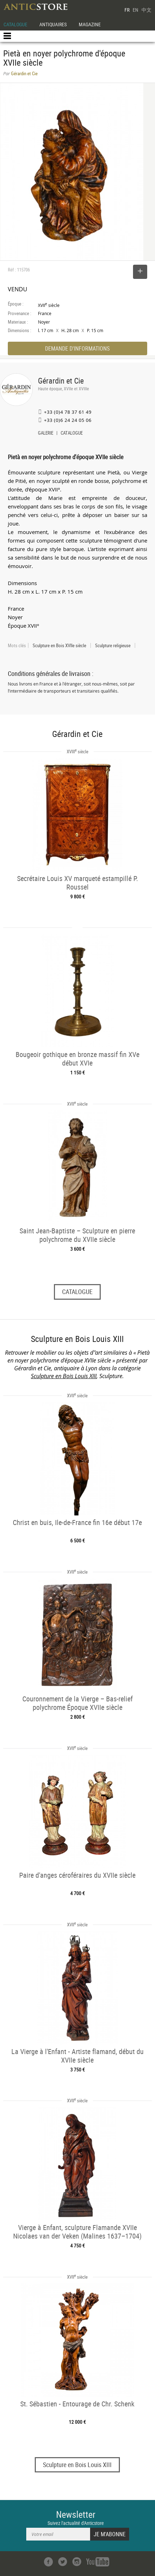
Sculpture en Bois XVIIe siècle (59, 645)
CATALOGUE (15, 24)
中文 (146, 9)
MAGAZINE (90, 24)
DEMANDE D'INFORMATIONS (77, 348)
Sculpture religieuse (113, 645)
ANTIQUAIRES (53, 24)
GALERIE (45, 433)
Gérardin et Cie (61, 380)
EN (135, 9)
